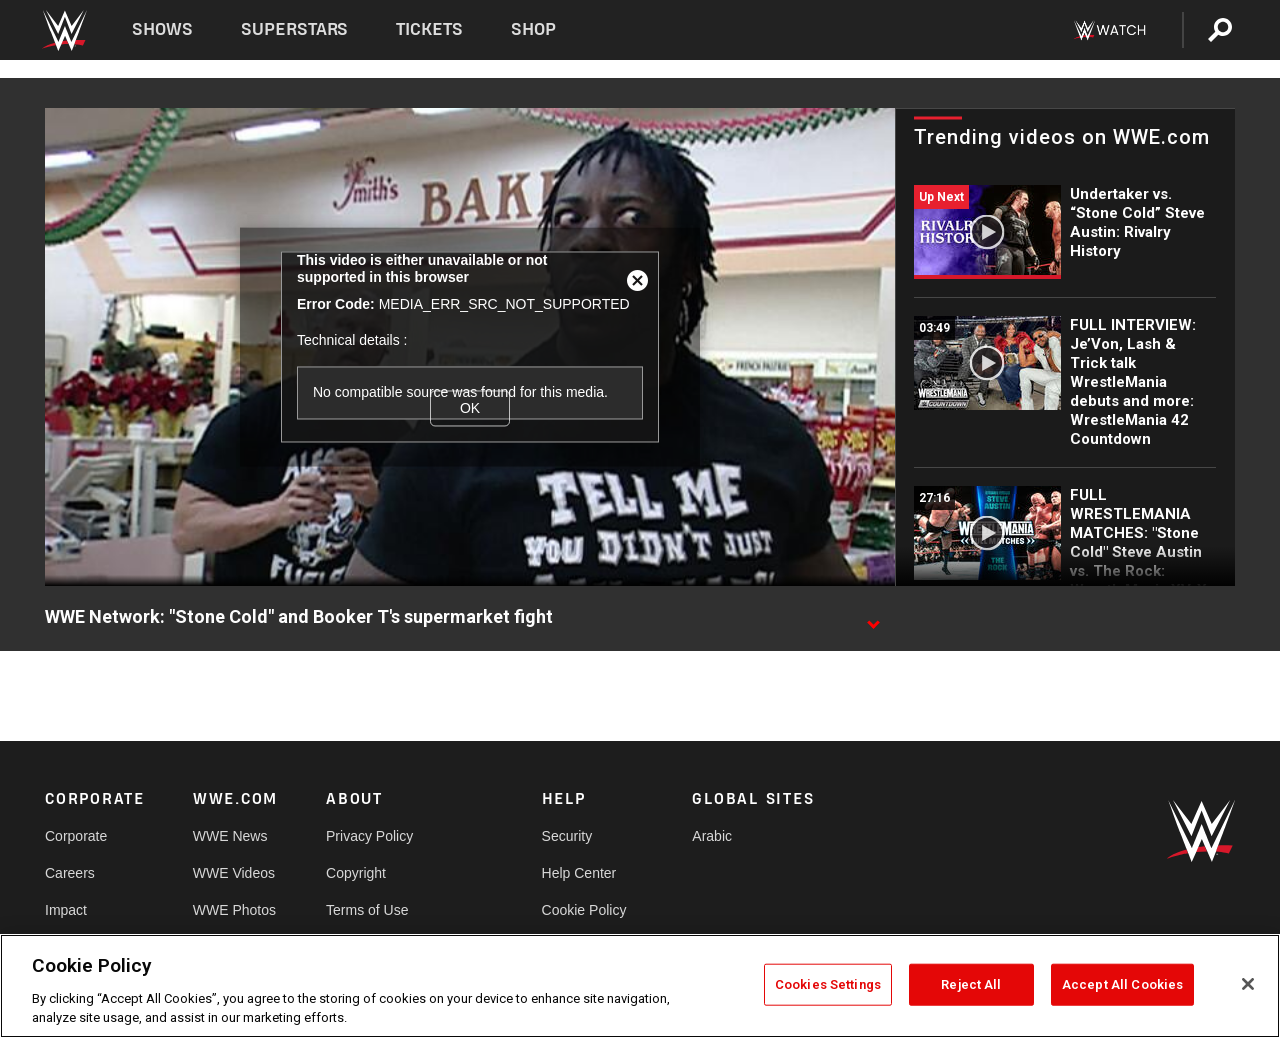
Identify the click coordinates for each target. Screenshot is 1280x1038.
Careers (70, 873)
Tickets (429, 29)
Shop (533, 29)
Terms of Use (367, 910)
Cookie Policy (584, 910)
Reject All (971, 984)
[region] (640, 986)
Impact (66, 910)
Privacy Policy (369, 836)
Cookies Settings (828, 984)
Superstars (295, 29)
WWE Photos (234, 910)
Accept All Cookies (1122, 984)
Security (567, 836)
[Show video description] (873, 618)
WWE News (230, 836)
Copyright (356, 873)
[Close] (1248, 984)
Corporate (76, 836)
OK (470, 408)
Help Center (579, 873)
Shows (162, 29)
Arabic (712, 836)
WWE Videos (234, 873)
